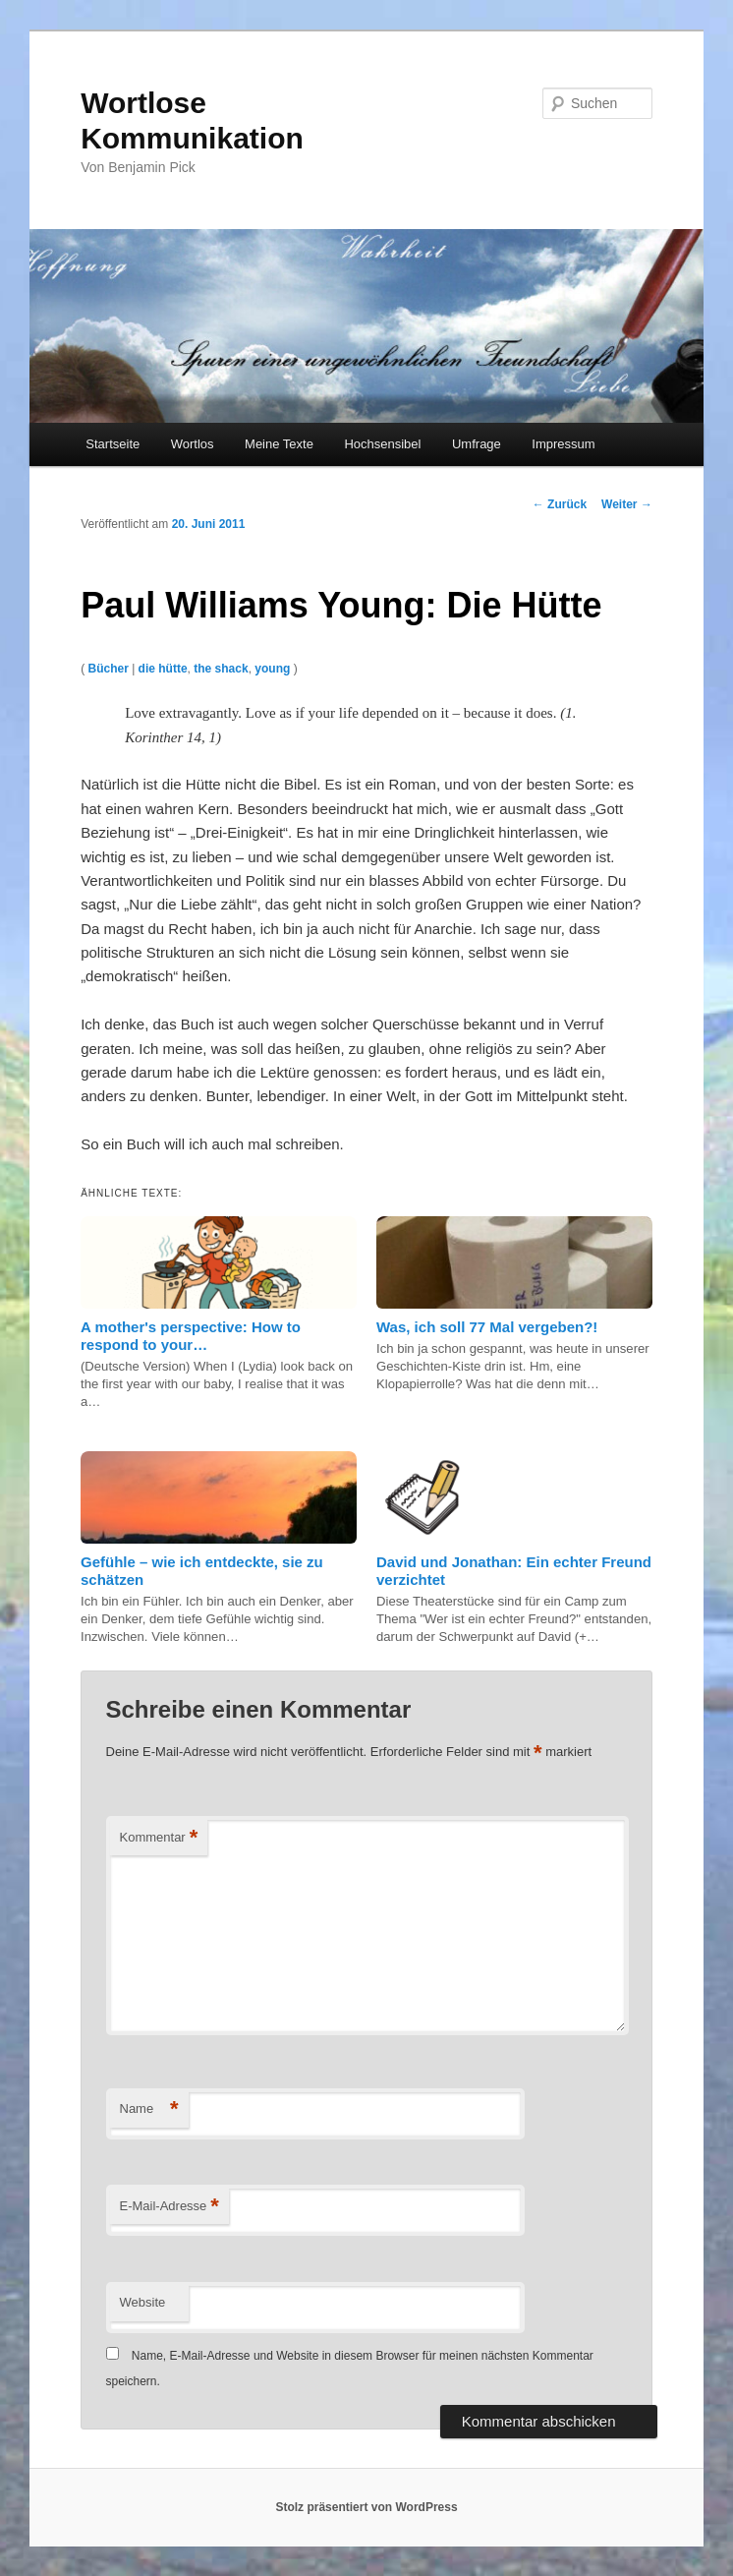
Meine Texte (279, 444)
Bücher (107, 668)
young (272, 668)
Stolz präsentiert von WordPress (366, 2507)
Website (143, 2302)
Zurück (560, 504)
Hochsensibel (382, 444)
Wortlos (192, 444)
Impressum (563, 444)
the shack (221, 668)
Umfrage (476, 444)
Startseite (112, 444)
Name (149, 2109)
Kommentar (159, 1838)
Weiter (626, 504)
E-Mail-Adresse (169, 2207)
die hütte (163, 668)
